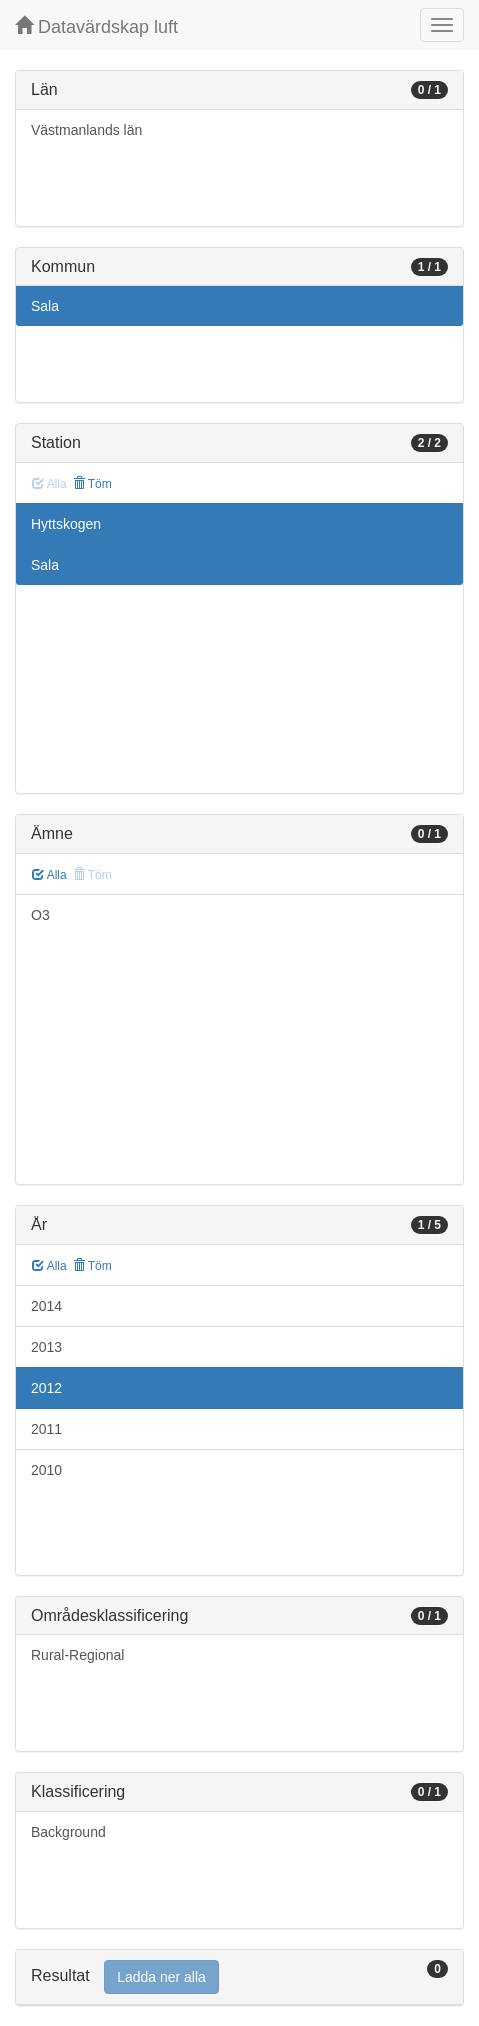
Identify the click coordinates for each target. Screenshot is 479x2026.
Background (68, 1832)
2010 (46, 1470)
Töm (92, 484)
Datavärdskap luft (96, 26)
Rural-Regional (77, 1655)
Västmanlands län (86, 130)
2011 (46, 1429)
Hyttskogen (66, 524)
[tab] (239, 1977)
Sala (45, 306)
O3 (40, 915)
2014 (46, 1306)
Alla (49, 875)
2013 (46, 1347)
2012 (46, 1388)
